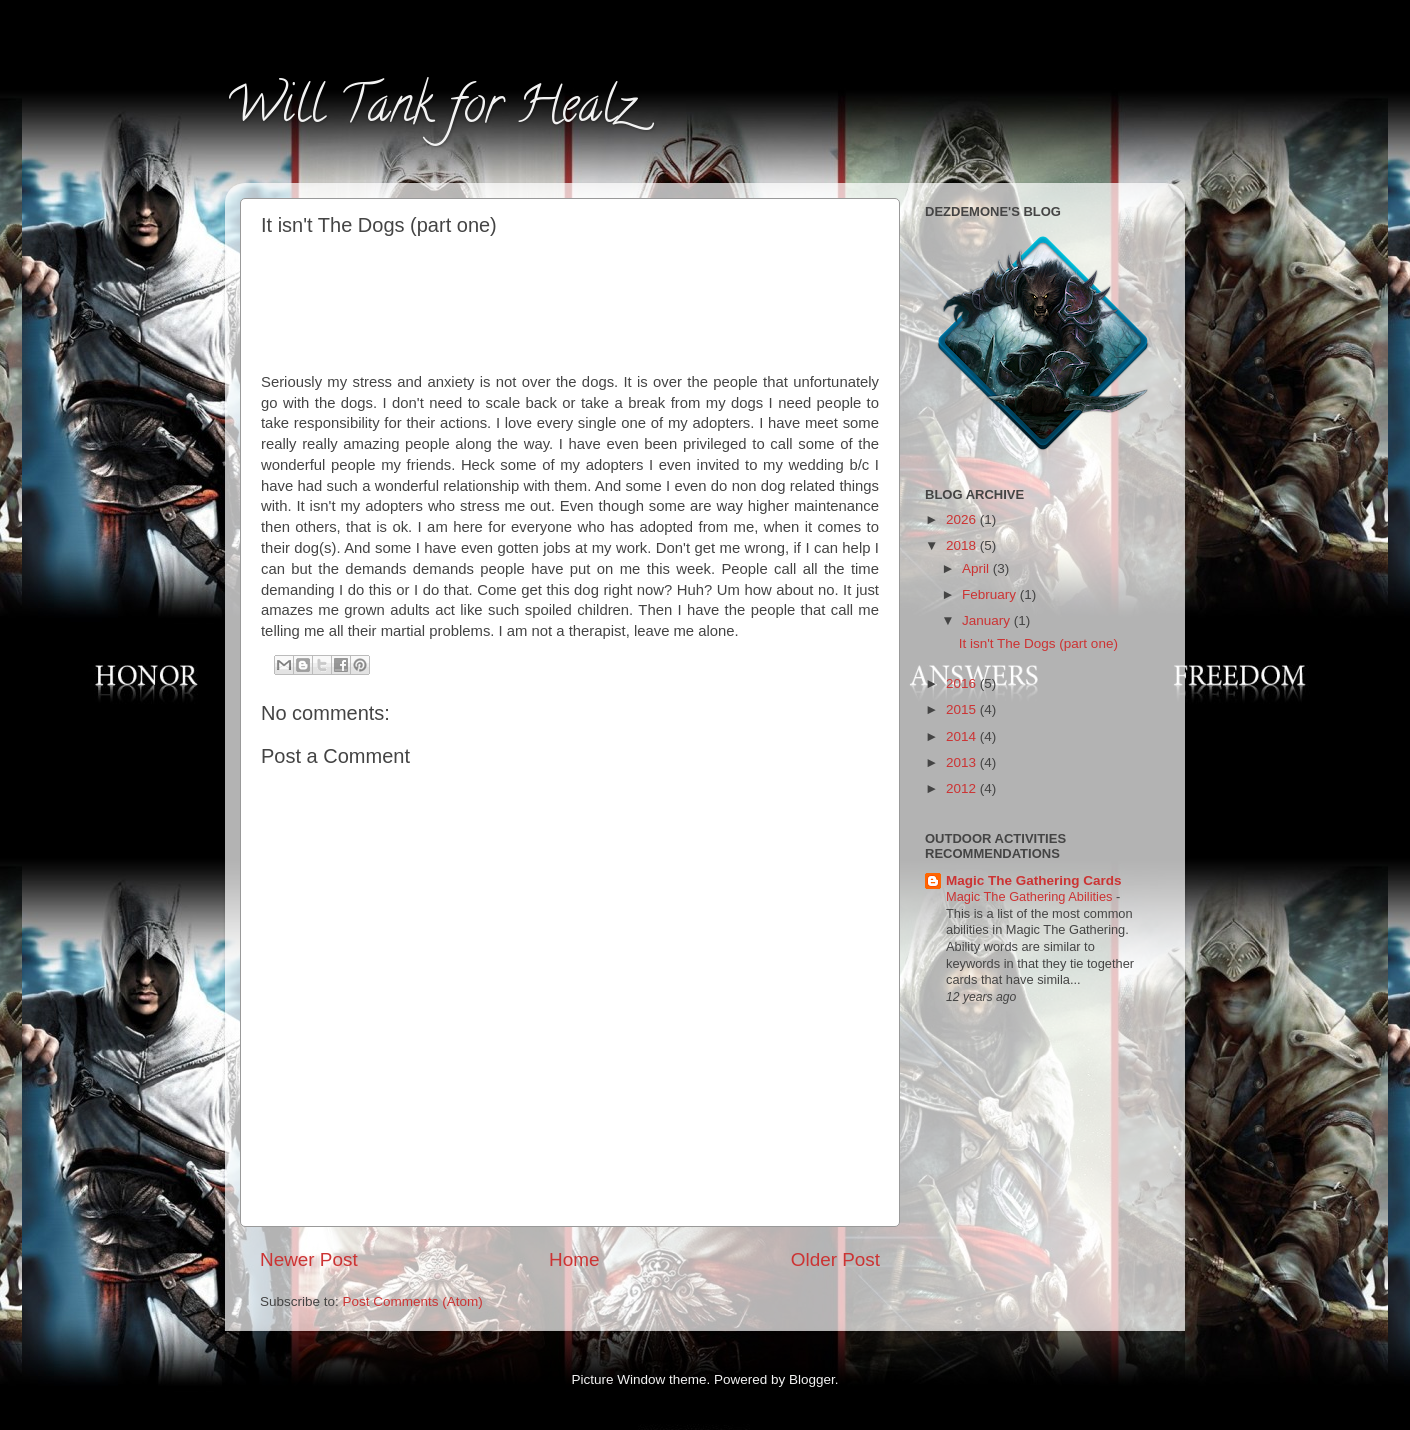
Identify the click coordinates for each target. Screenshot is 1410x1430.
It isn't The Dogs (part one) (1038, 643)
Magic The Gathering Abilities (1031, 896)
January (988, 620)
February (991, 594)
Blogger (812, 1379)
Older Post (835, 1259)
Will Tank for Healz (429, 111)
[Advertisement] (571, 301)
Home (574, 1259)
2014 (963, 736)
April (977, 568)
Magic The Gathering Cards (1034, 880)
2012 (963, 788)
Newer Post (309, 1259)
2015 (963, 709)
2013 (963, 762)
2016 (963, 683)
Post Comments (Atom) (413, 1301)
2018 (963, 545)
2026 (963, 519)
